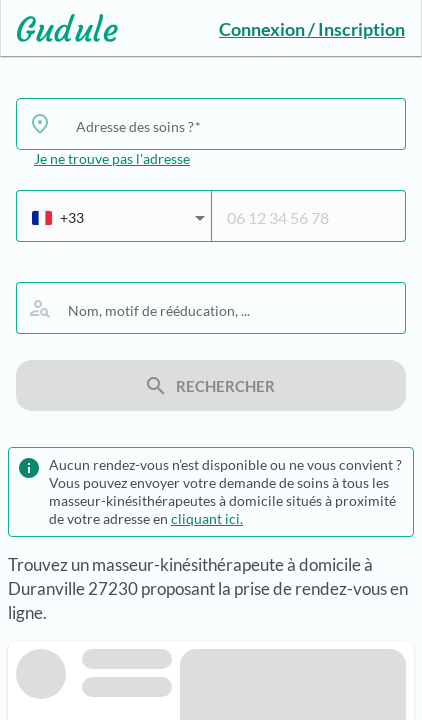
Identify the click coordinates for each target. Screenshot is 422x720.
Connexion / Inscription (312, 29)
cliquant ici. (207, 518)
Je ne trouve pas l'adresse (112, 158)
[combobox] (233, 126)
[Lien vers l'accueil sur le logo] (59, 28)
